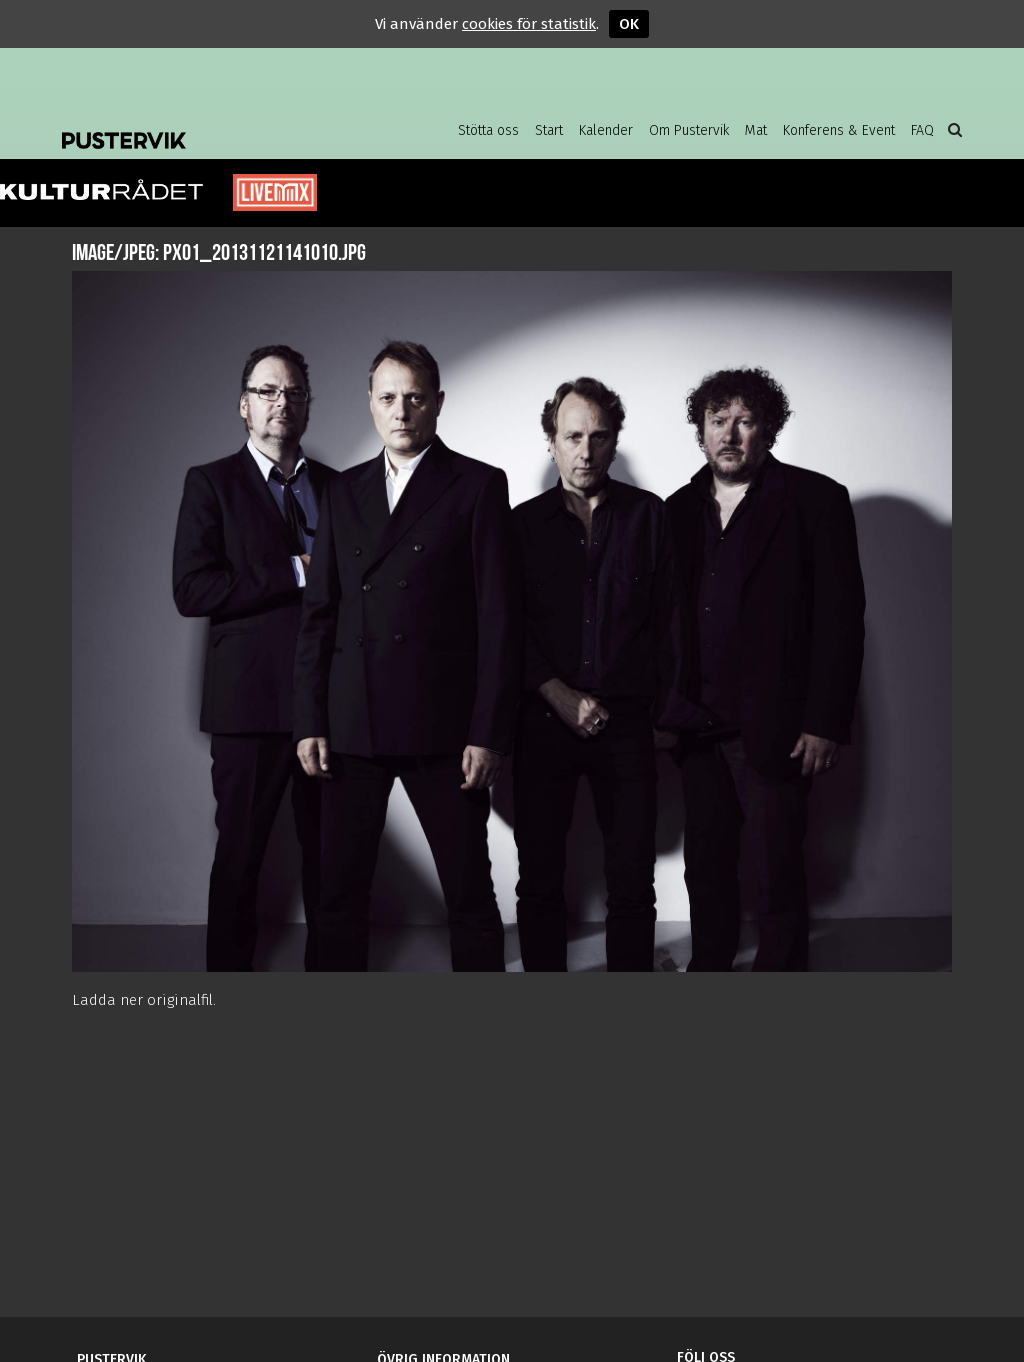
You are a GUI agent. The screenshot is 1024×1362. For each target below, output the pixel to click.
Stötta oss (488, 130)
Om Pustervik (689, 130)
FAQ (922, 130)
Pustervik (222, 125)
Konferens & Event (839, 130)
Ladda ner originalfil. (144, 1000)
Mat (756, 130)
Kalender (606, 130)
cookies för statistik (529, 24)
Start (549, 130)
